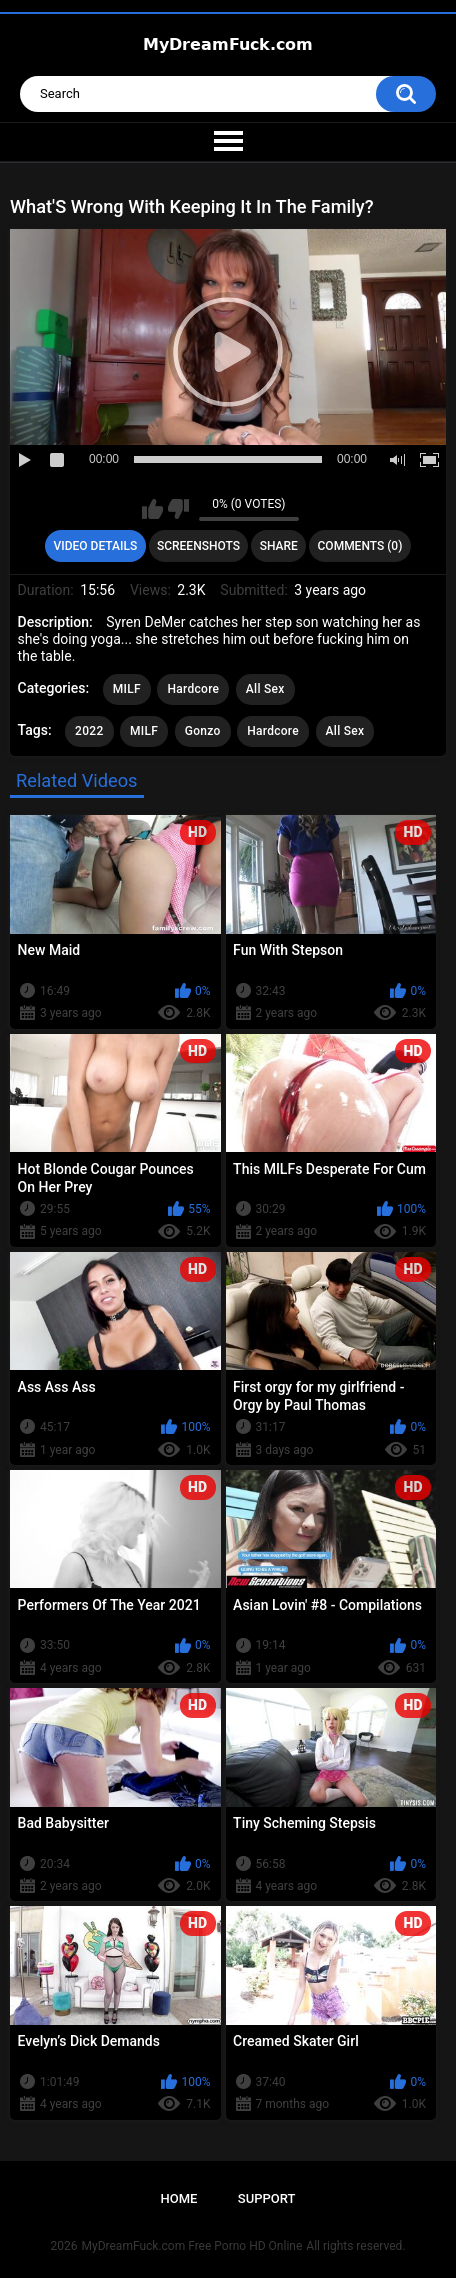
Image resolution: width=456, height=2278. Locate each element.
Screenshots (198, 546)
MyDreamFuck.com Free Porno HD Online (192, 2246)
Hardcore (193, 689)
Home (179, 2198)
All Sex (265, 689)
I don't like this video (178, 509)
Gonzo (203, 731)
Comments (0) (360, 546)
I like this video (152, 509)
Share (279, 546)
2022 (89, 731)
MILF (127, 689)
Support (267, 2198)
